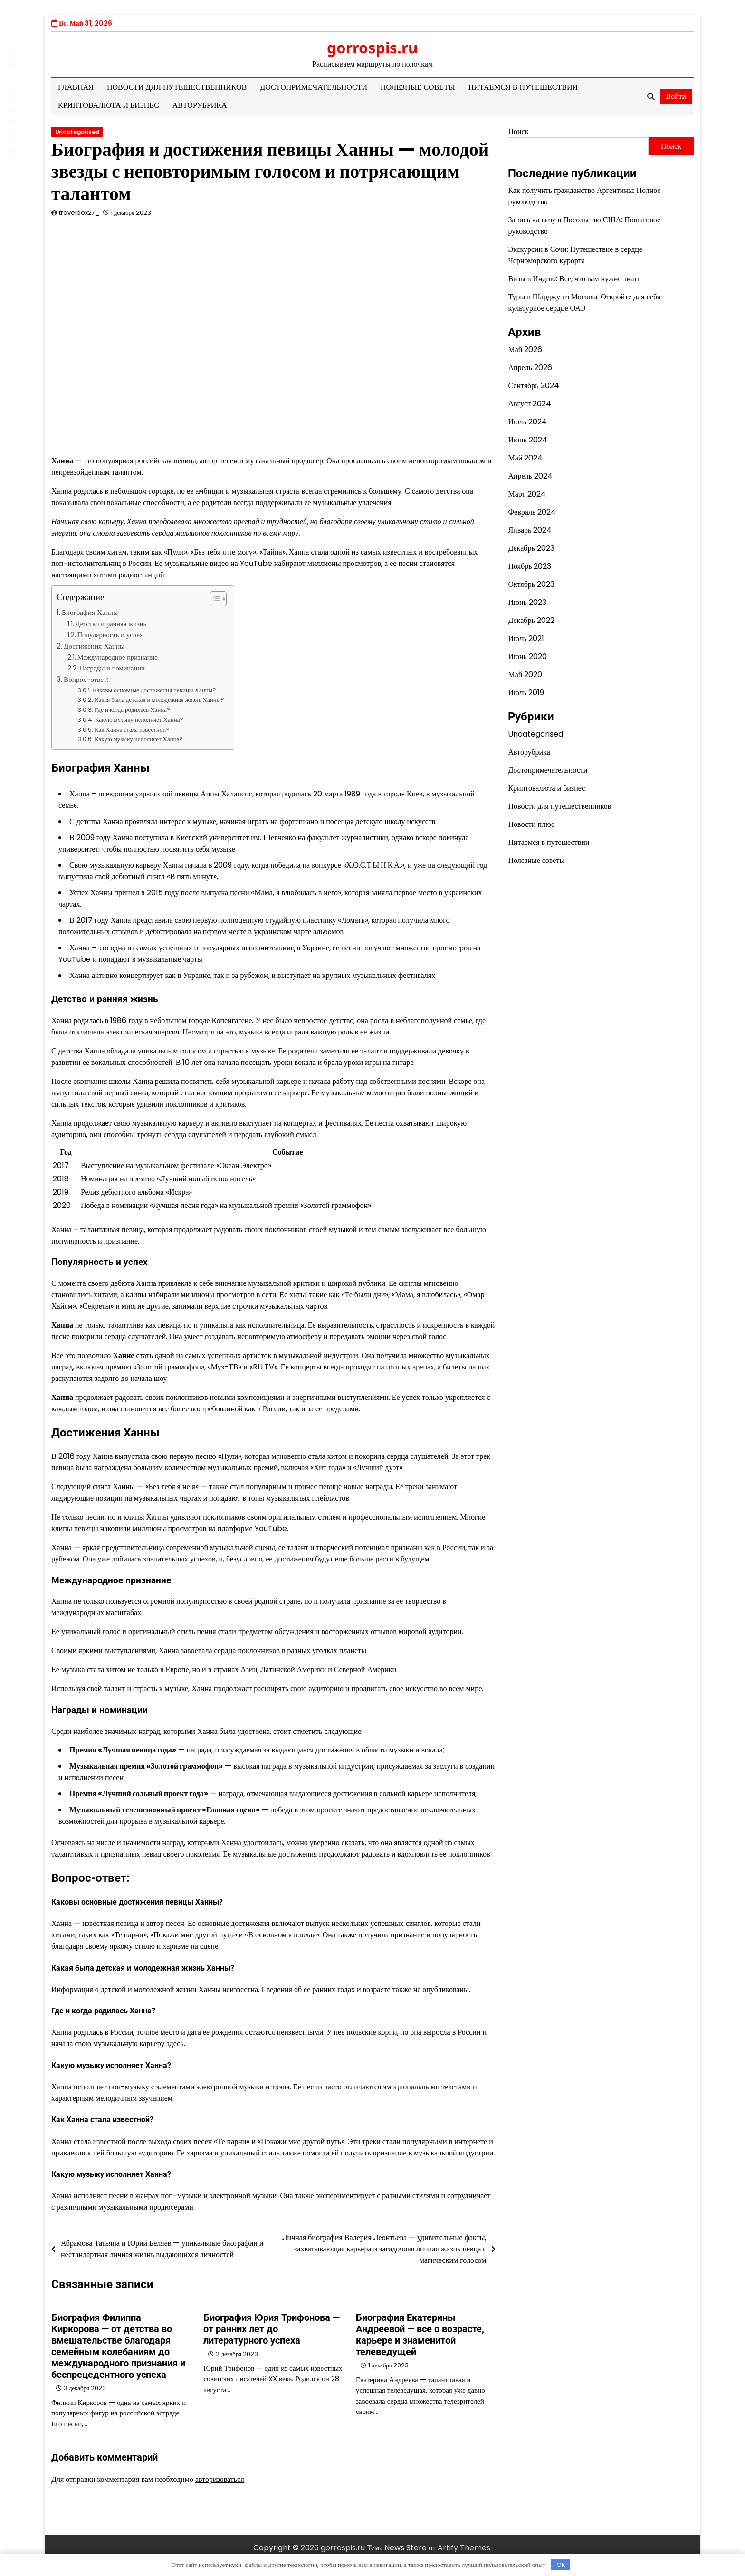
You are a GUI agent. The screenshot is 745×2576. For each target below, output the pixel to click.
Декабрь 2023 (531, 548)
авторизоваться (219, 2479)
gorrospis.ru (372, 47)
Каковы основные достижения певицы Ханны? (154, 690)
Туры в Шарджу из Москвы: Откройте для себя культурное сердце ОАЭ (584, 302)
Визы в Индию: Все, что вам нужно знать (574, 278)
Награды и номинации (112, 668)
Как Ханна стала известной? (132, 729)
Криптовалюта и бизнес (108, 105)
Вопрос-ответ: (86, 679)
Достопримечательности (313, 87)
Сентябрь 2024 (533, 385)
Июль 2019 (526, 692)
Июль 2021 (526, 638)
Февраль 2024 (532, 512)
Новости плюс (531, 824)
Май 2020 (525, 674)
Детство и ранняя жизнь (111, 624)
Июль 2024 (527, 421)
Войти (676, 96)
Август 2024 (529, 403)
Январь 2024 (530, 530)
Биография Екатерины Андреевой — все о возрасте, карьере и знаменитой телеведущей (420, 2334)
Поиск (518, 131)
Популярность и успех (110, 635)
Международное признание (117, 657)
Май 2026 (525, 349)
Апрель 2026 (530, 367)
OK (560, 2564)
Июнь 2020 (527, 656)
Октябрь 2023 (531, 584)
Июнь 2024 (527, 439)
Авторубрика (199, 105)
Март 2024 (526, 493)
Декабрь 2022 (531, 620)
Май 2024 (525, 457)
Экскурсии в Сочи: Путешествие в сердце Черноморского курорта (575, 255)
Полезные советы (418, 87)
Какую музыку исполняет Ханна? (139, 719)
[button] (213, 599)
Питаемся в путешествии (523, 87)
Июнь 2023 (527, 602)
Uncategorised (77, 132)
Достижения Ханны (94, 646)
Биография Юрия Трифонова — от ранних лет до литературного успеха (271, 2329)
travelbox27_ (79, 213)
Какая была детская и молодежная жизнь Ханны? (159, 699)
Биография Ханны (90, 612)
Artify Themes (464, 2547)
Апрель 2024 (530, 475)
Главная (76, 87)
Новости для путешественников (177, 87)
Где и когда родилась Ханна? (133, 709)
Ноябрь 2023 (529, 566)
